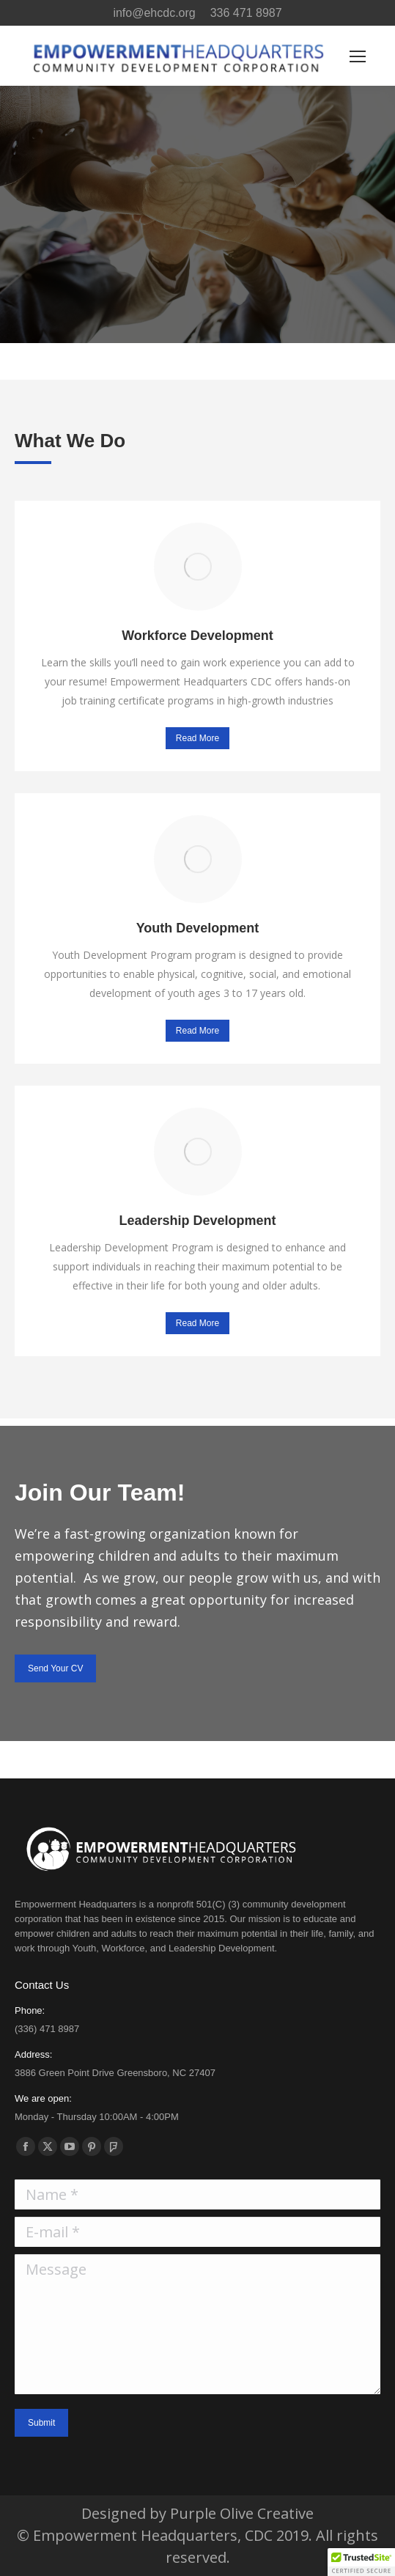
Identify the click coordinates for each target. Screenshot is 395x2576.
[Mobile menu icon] (357, 56)
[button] (361, 2562)
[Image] (198, 567)
